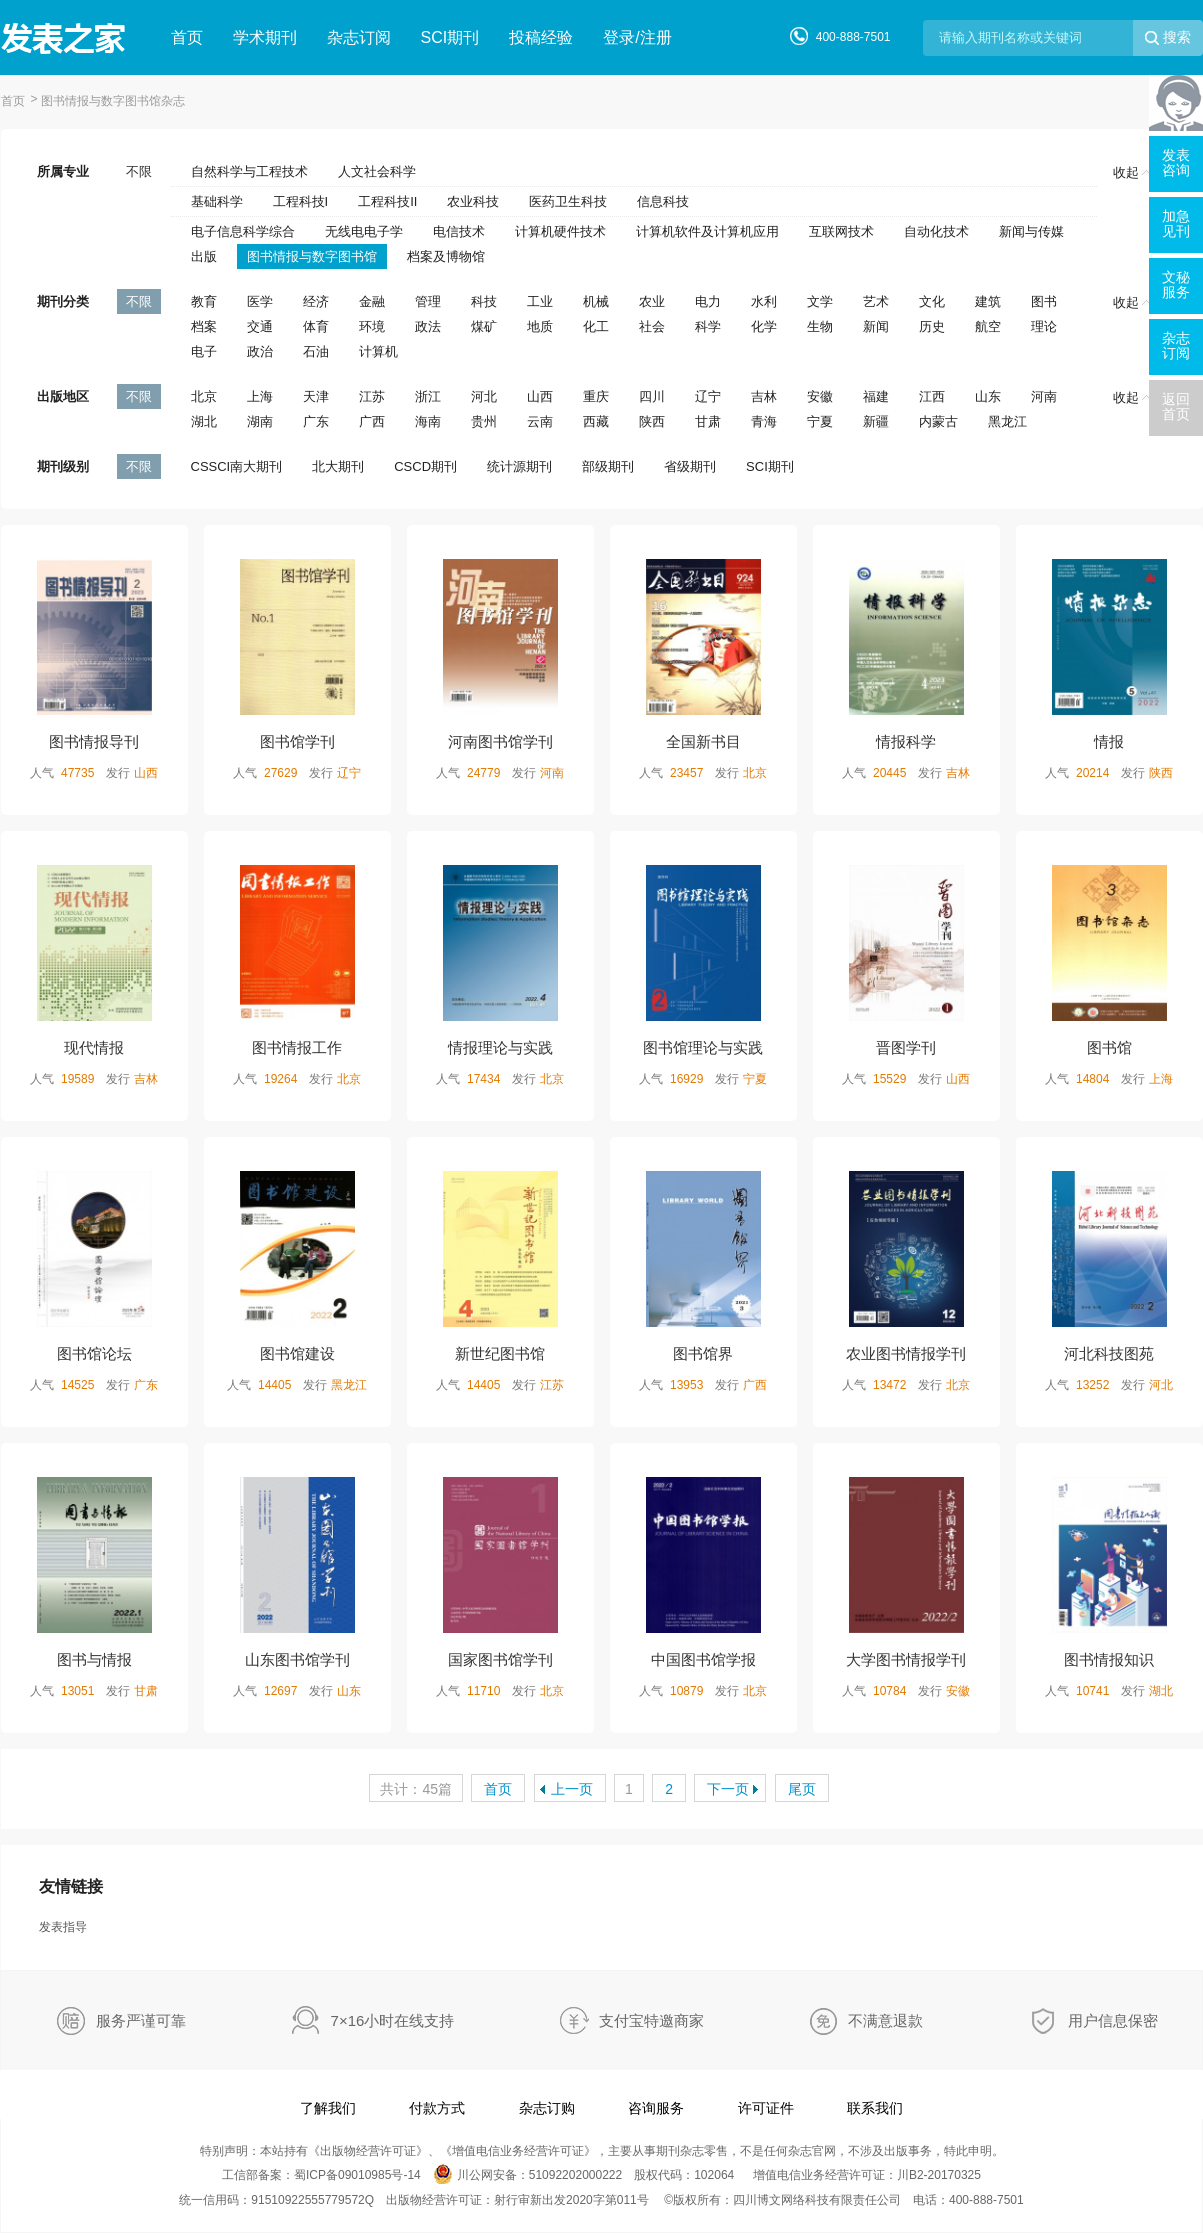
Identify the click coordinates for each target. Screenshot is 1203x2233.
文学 (820, 301)
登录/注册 (637, 37)
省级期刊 (690, 466)
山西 (540, 396)
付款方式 (437, 2108)
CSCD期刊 (425, 466)
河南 (1044, 396)
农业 (652, 301)
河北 (484, 396)
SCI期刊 (450, 37)
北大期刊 (338, 466)
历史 (932, 326)
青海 (764, 421)
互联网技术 (841, 231)
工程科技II (387, 201)
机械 (596, 301)
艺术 (876, 301)
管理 (428, 301)
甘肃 (708, 421)
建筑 (988, 301)
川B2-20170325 (939, 2175)
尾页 (802, 1789)
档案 (204, 326)
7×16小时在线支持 (393, 2020)
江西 (932, 396)
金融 (372, 301)
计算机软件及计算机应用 (707, 231)
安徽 (820, 396)
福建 (876, 396)
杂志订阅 (359, 37)
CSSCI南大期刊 (237, 466)
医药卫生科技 (568, 201)
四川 (652, 396)
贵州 (484, 421)
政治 (260, 351)
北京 (204, 396)
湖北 (204, 421)
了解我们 (328, 2108)
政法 (428, 326)
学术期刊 (265, 37)
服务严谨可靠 (141, 2020)
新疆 (876, 421)
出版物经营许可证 (368, 2151)
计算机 (378, 351)
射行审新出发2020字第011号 (571, 2200)
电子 (204, 351)
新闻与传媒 (1031, 231)
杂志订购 (547, 2108)
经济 (316, 301)
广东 (316, 421)
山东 (988, 396)
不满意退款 (885, 2020)
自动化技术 (936, 231)
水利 (764, 301)
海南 (428, 421)
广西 (372, 421)
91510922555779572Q (312, 2200)
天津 (316, 396)
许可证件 (766, 2108)
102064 (714, 2175)
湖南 (260, 421)
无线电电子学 (364, 231)
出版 (204, 256)
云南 (540, 421)
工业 (540, 301)
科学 (708, 326)
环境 (372, 326)
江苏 (372, 396)
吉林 (764, 396)
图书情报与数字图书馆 (312, 256)
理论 (1044, 326)
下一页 (728, 1789)
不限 (139, 171)
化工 (596, 326)
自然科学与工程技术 (249, 171)
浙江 (428, 396)
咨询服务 (656, 2108)
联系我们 (875, 2108)
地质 (540, 326)
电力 (708, 301)
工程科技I (301, 201)
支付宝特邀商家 (651, 2020)
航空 (988, 326)
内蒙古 (938, 421)
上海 (260, 396)
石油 (316, 351)
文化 (932, 301)
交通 (260, 326)
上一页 (572, 1789)
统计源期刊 (519, 466)
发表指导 (63, 1927)
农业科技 (473, 201)
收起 (1132, 172)
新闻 (876, 326)
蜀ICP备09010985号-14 (357, 2175)
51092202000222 (575, 2175)
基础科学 (217, 201)
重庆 (596, 396)
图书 (1044, 301)
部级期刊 (608, 466)
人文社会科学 (377, 171)
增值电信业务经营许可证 (518, 2151)
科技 (484, 301)
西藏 (596, 421)
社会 (652, 326)
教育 (204, 301)
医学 (260, 301)
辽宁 (708, 396)
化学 (764, 326)
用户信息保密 (1113, 2020)
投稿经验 (541, 37)
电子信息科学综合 (243, 231)
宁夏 (820, 421)
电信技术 (459, 231)
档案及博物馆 (446, 256)
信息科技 (663, 201)
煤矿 (484, 326)
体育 (316, 326)
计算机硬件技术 (560, 231)
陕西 (652, 421)
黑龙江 (1007, 421)
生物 (820, 326)
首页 (187, 37)
